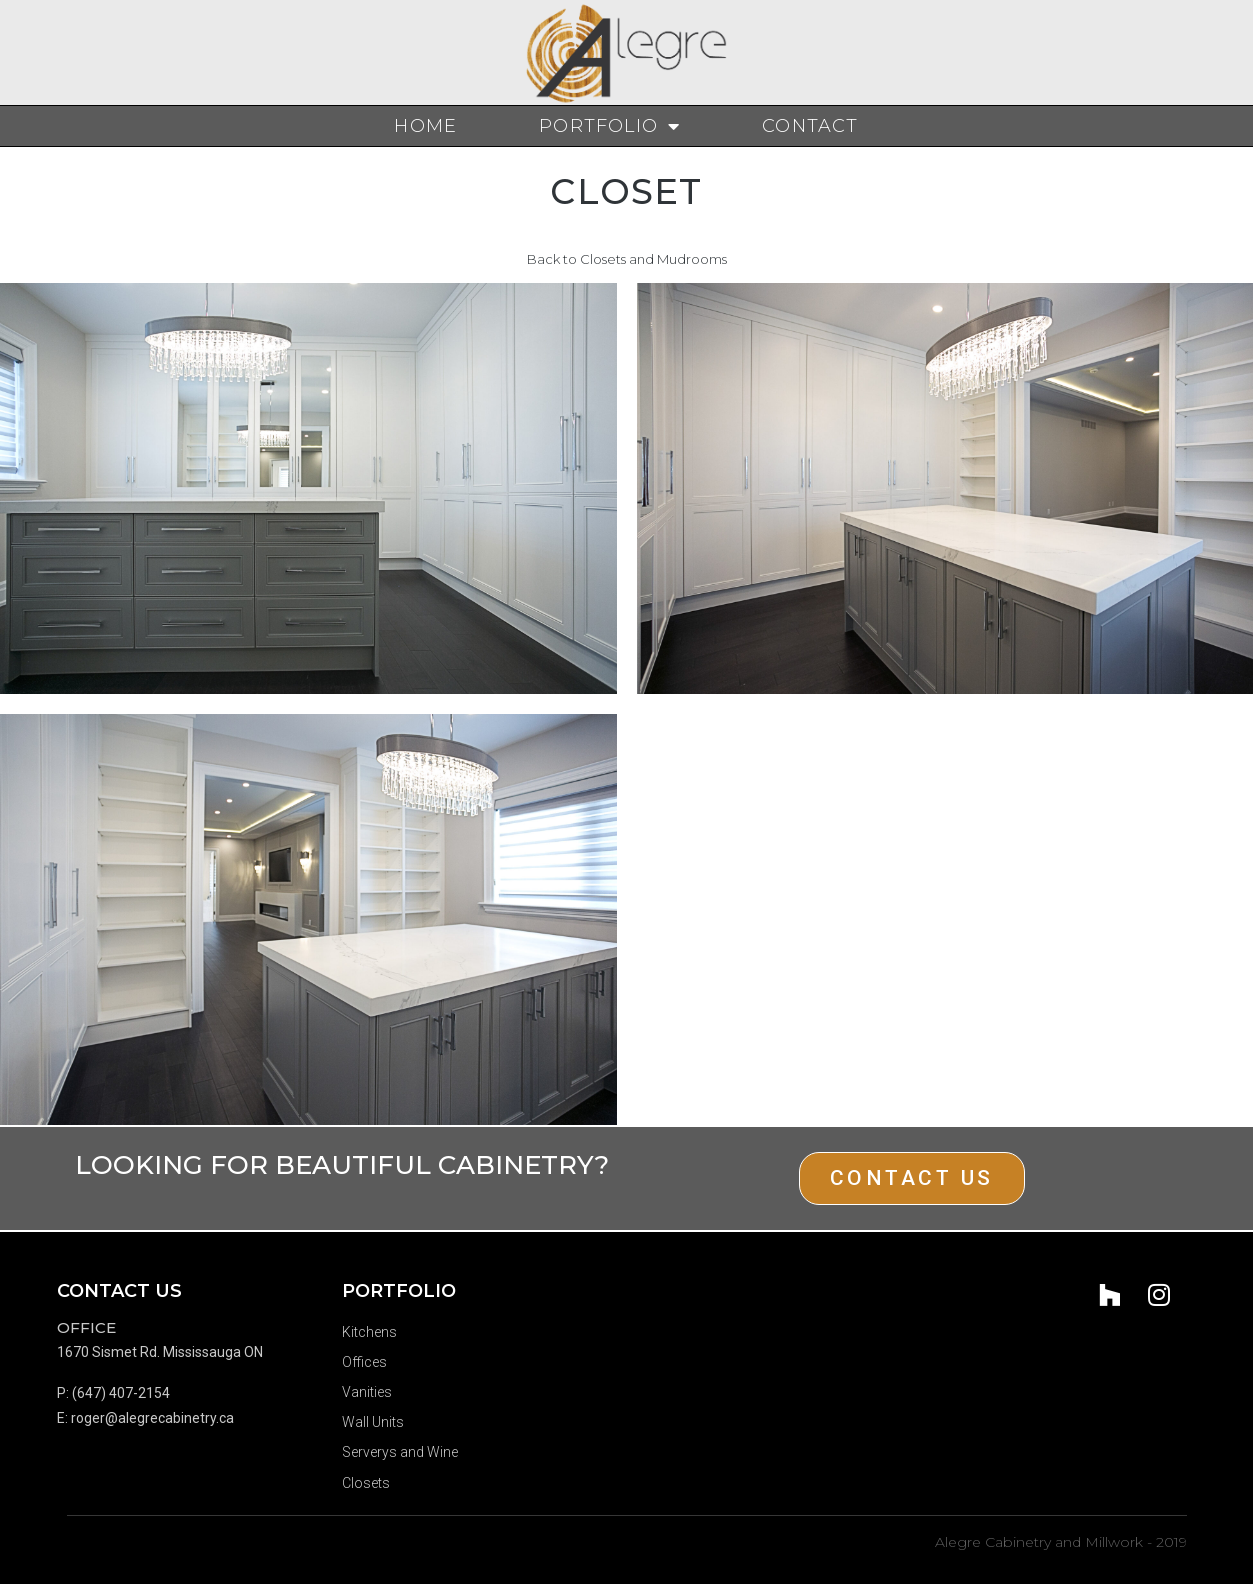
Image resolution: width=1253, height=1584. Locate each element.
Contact (810, 126)
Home (425, 126)
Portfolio (609, 126)
